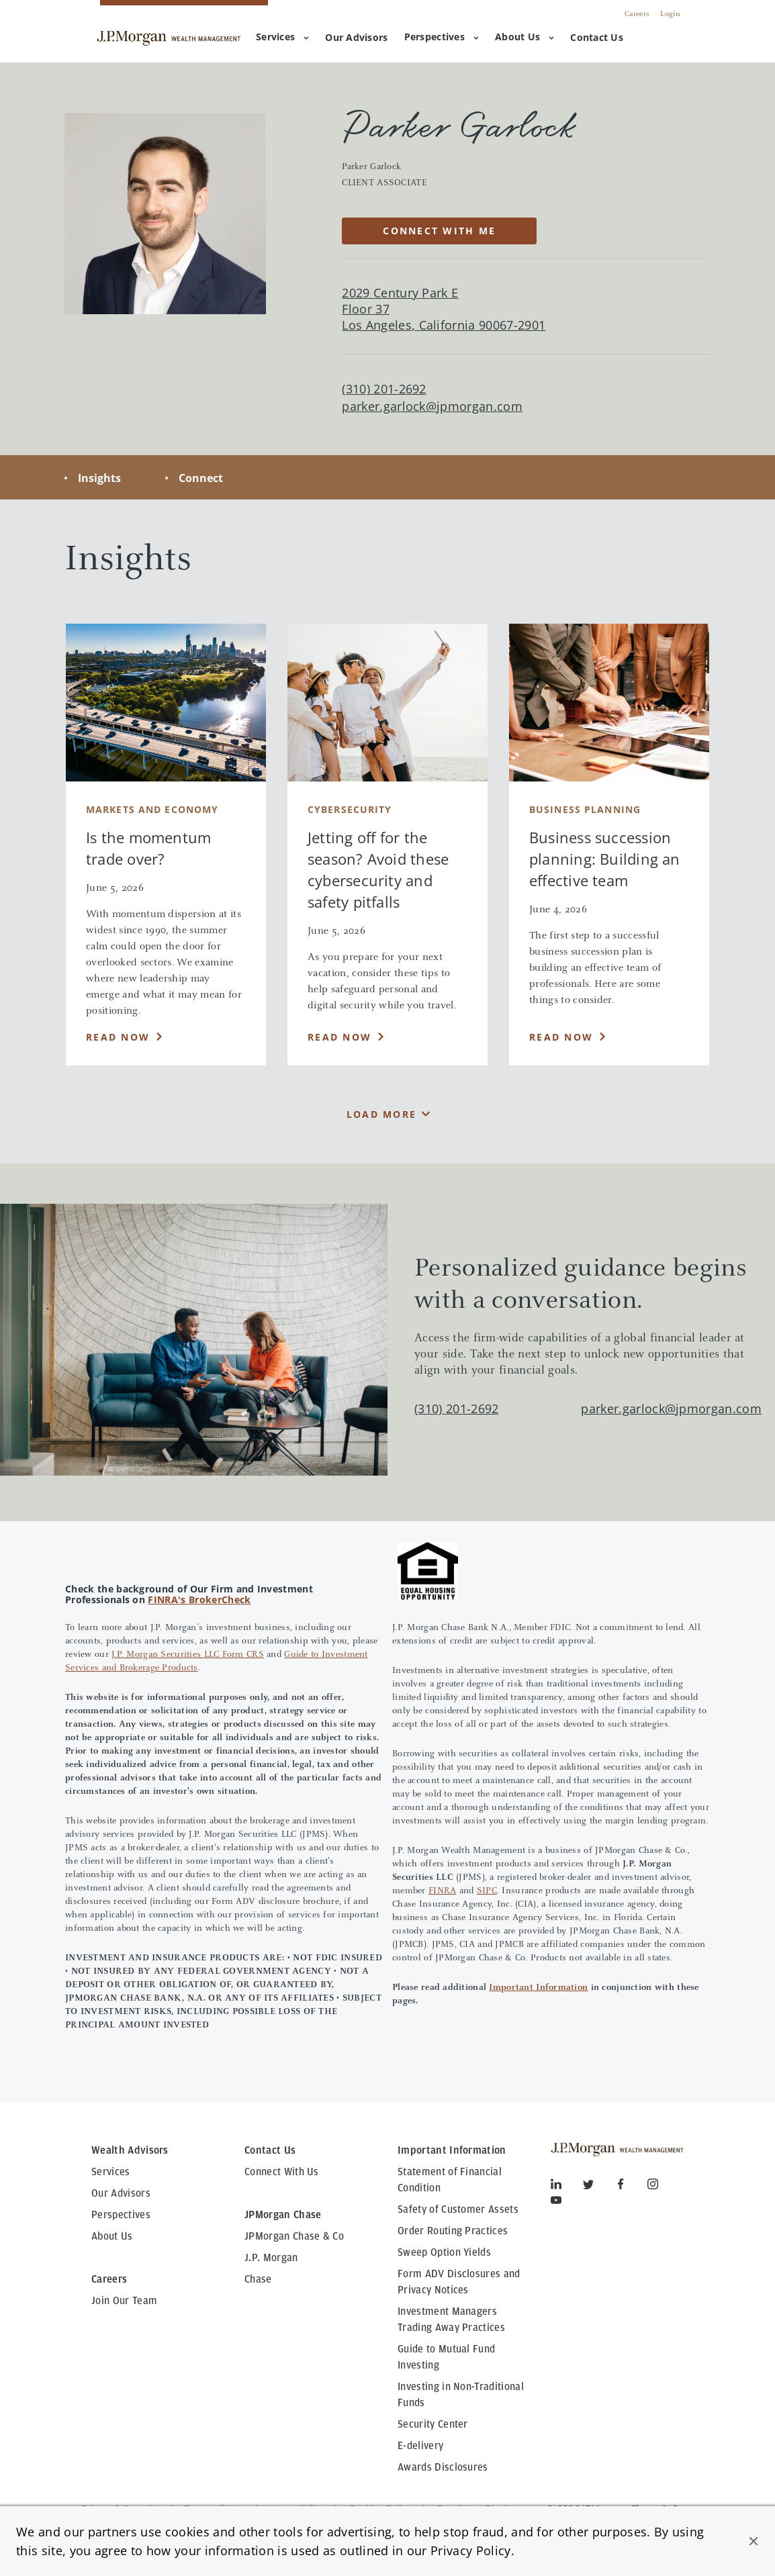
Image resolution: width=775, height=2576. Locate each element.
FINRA (442, 1891)
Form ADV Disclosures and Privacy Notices (459, 2282)
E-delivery (420, 2445)
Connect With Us (281, 2171)
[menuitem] (356, 38)
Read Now (118, 1037)
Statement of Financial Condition (450, 2179)
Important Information (538, 1988)
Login (670, 14)
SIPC (487, 1891)
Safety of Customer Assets (458, 2209)
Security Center (433, 2424)
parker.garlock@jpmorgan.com (432, 406)
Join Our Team (124, 2300)
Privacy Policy (470, 2550)
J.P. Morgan (271, 2257)
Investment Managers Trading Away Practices (451, 2319)
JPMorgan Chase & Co (294, 2236)
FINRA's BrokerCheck (199, 1599)
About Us (524, 36)
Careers (637, 14)
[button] (753, 2541)
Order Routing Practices (453, 2231)
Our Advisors (120, 2193)
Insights (99, 478)
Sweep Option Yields (444, 2252)
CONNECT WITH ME (439, 230)
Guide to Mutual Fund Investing (446, 2357)
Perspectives (441, 36)
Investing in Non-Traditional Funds (461, 2394)
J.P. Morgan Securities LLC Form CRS (187, 1655)
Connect (201, 478)
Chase (258, 2279)
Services (282, 36)
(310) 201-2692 (456, 1408)
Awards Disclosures (443, 2467)
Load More (381, 1114)
